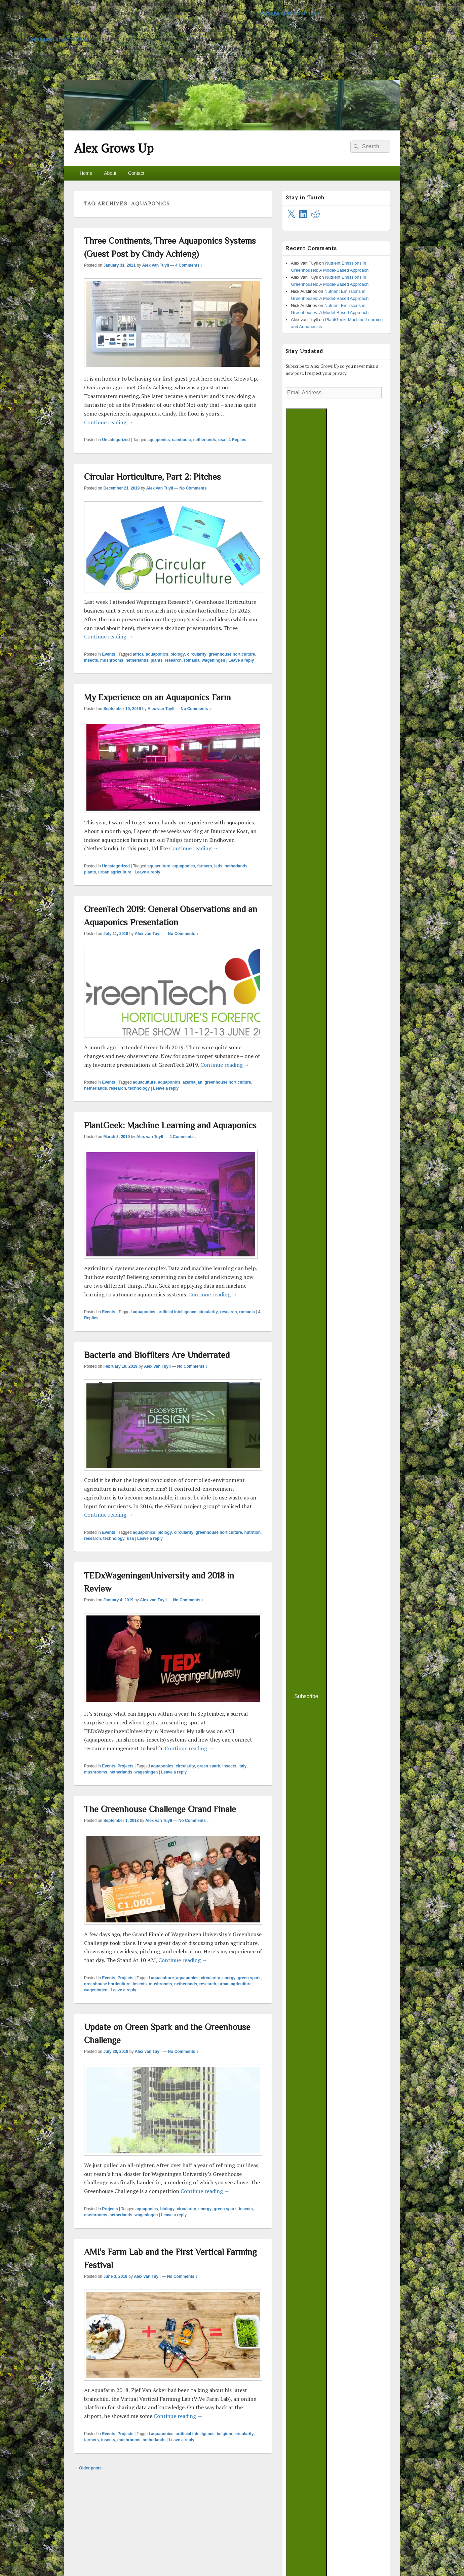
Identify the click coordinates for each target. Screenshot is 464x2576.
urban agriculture (114, 872)
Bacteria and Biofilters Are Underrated (157, 1355)
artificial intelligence (176, 1312)
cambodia (181, 439)
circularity (196, 654)
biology (177, 654)
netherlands (204, 439)
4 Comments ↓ (188, 265)
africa (138, 654)
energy (228, 1978)
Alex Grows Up (113, 148)
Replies (237, 439)
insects (91, 660)
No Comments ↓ (194, 488)
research (173, 660)
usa (221, 439)
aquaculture (158, 866)
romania (192, 660)
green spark (208, 1766)
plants (156, 660)
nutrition (252, 1532)
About (110, 173)
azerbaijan (192, 1082)
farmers (204, 866)
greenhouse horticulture (232, 654)
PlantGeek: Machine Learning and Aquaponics (170, 1125)
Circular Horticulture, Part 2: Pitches (152, 477)
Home (86, 173)
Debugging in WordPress (289, 13)
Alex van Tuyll (155, 265)
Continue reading (108, 422)
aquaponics (158, 439)
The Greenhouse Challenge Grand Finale (160, 1809)
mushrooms (111, 660)
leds (218, 866)
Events (108, 654)
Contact (136, 173)
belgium (224, 2433)
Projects (125, 1766)
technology (139, 1088)
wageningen (213, 660)
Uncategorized (116, 439)
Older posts (88, 2468)
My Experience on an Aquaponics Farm (157, 697)
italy (242, 1766)
